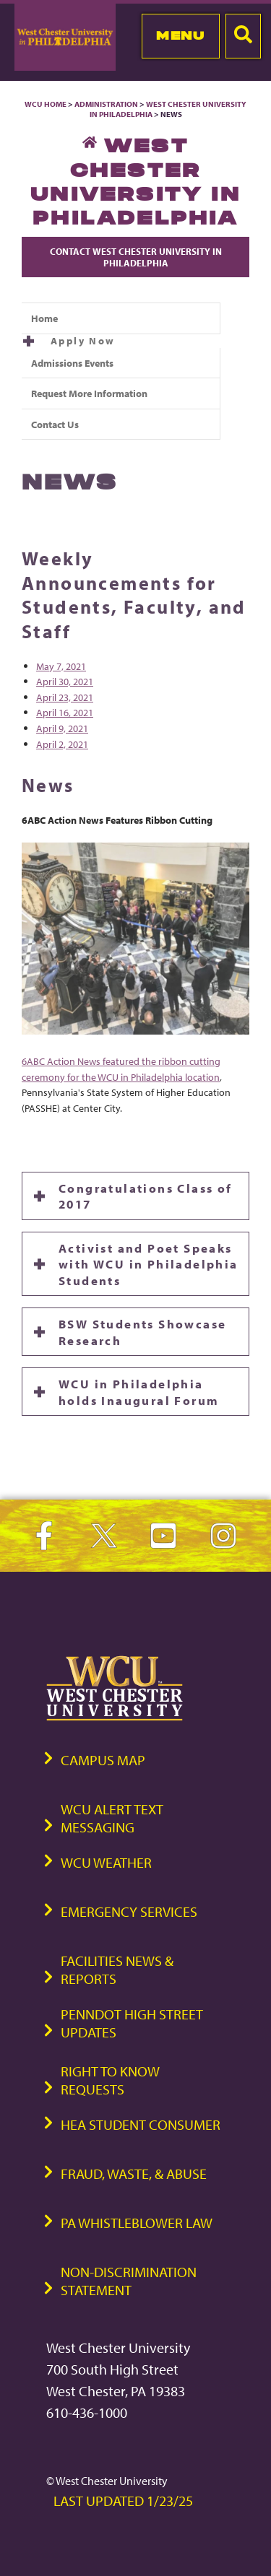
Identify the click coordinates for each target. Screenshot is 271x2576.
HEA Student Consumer (140, 2124)
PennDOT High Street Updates (132, 2023)
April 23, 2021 (64, 697)
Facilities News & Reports (117, 1969)
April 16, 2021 (64, 712)
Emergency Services (129, 1911)
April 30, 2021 (64, 681)
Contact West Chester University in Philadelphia (136, 257)
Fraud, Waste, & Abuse (134, 2173)
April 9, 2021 (62, 728)
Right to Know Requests (110, 2080)
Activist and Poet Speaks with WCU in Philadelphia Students (148, 1264)
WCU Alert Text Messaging (112, 1818)
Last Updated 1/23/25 (123, 2501)
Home (44, 318)
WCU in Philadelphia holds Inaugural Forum (139, 1391)
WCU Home (45, 104)
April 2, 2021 (62, 744)
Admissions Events (72, 363)
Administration (106, 104)
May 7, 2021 (61, 666)
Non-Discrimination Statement (129, 2281)
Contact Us (55, 424)
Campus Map (103, 1760)
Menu (180, 35)
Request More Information (89, 393)
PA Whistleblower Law (136, 2223)
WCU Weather (106, 1862)
